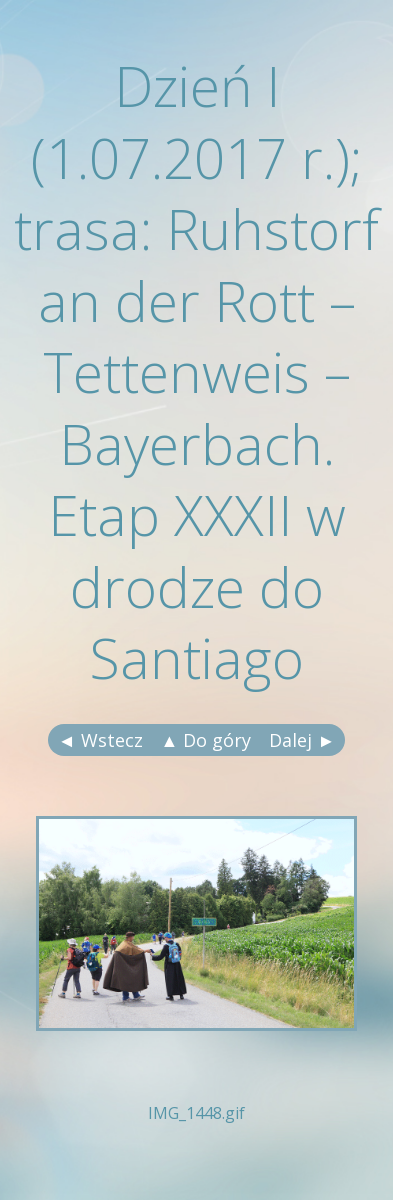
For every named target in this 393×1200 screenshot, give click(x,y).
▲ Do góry (206, 740)
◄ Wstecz (100, 740)
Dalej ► (302, 740)
